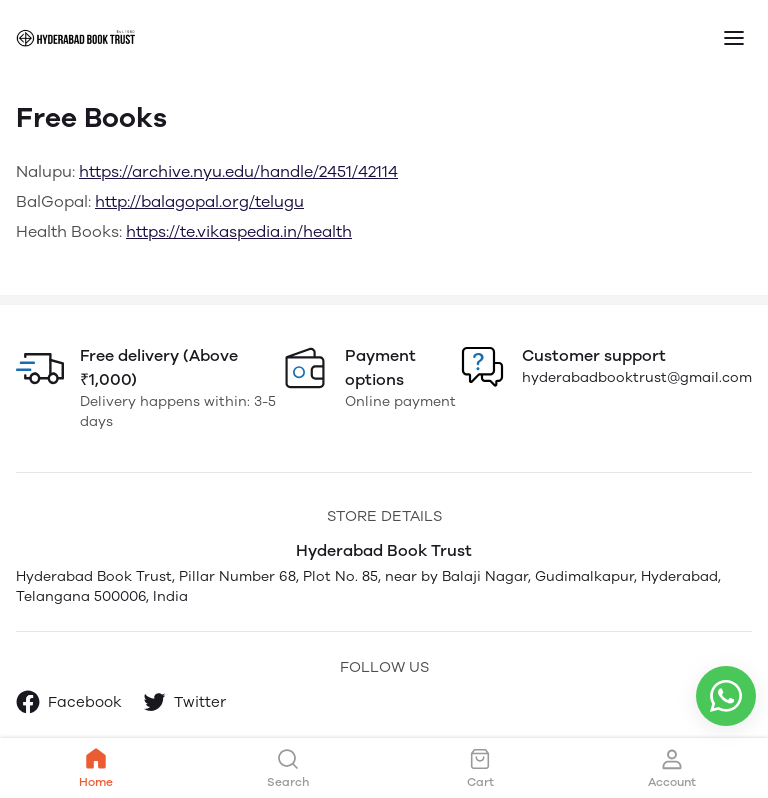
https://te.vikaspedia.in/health (239, 231)
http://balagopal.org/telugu (199, 201)
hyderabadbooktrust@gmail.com (637, 377)
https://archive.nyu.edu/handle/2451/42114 (238, 171)
